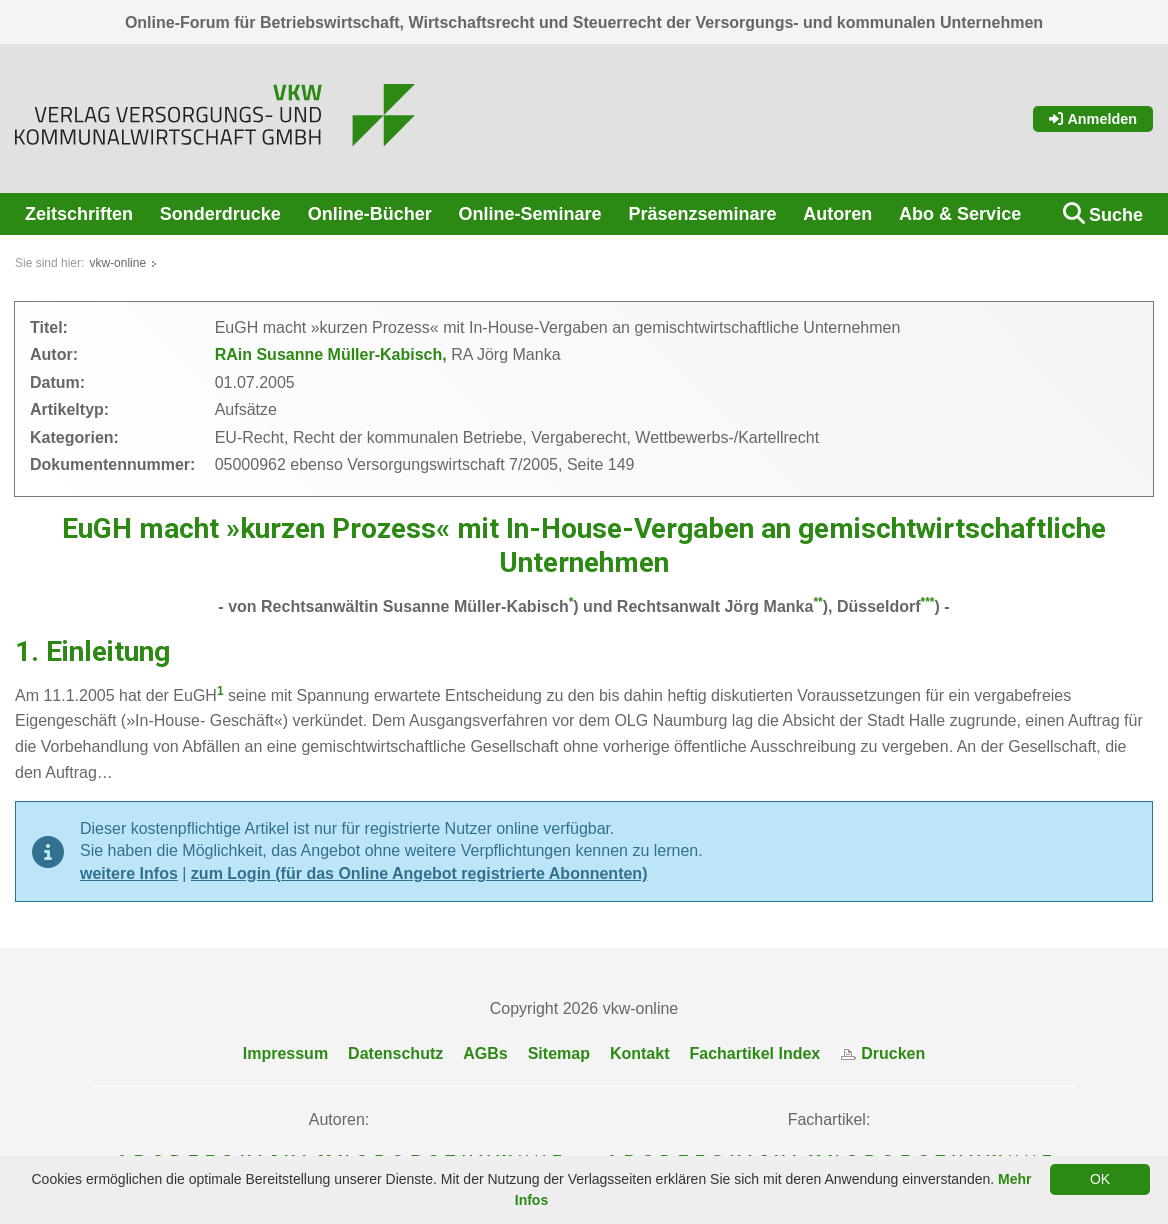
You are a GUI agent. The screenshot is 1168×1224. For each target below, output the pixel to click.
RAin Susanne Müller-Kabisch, (333, 354)
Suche (1116, 215)
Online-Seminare (530, 214)
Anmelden (1093, 119)
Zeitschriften (79, 214)
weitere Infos (129, 873)
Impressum (285, 1053)
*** (928, 602)
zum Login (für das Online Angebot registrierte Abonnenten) (419, 873)
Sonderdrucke (220, 214)
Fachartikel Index (755, 1053)
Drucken (882, 1053)
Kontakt (640, 1053)
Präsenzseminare (702, 214)
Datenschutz (395, 1053)
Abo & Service (960, 214)
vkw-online (117, 263)
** (817, 602)
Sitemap (559, 1053)
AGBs (485, 1053)
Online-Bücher (370, 214)
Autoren (837, 214)
